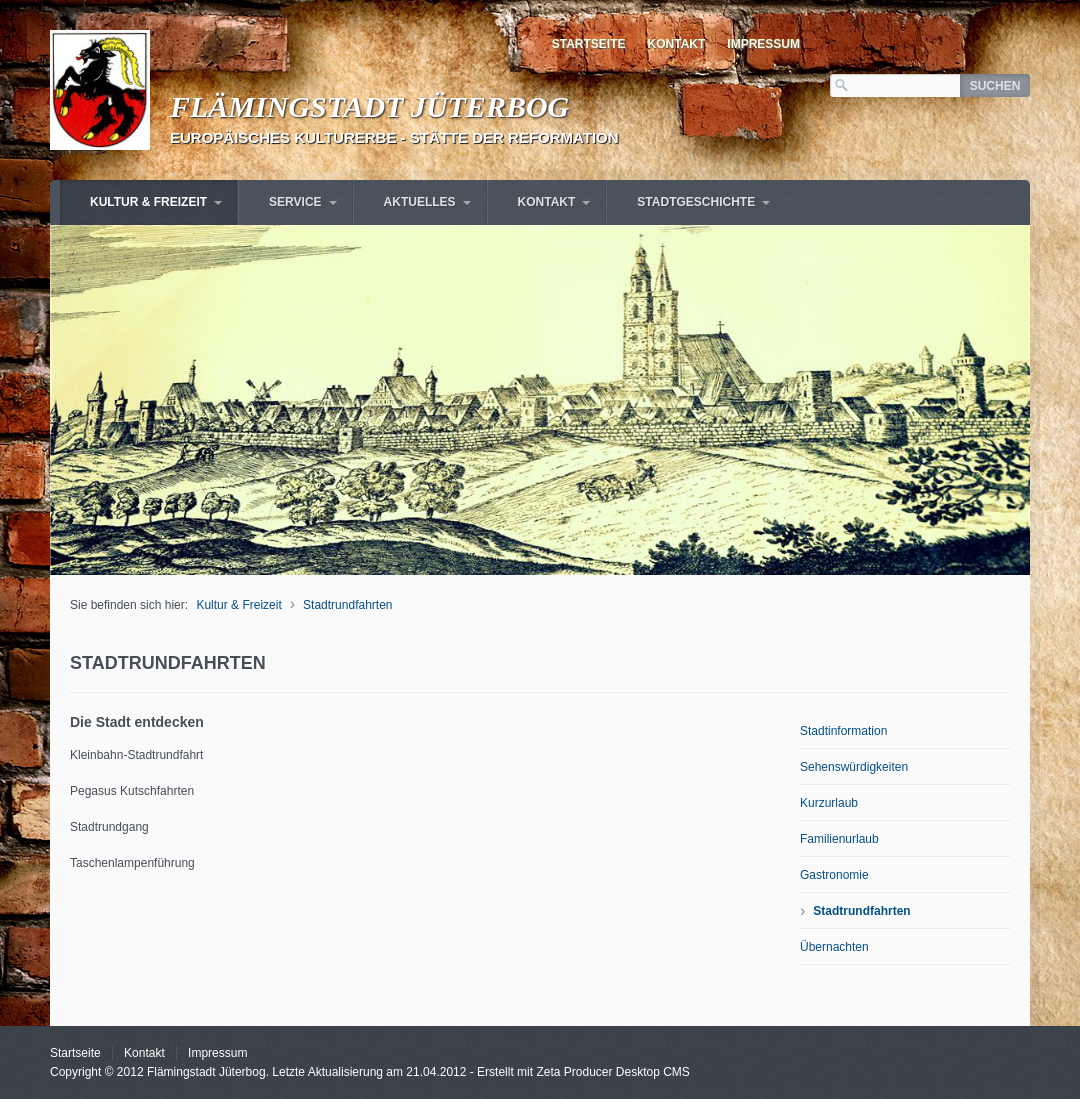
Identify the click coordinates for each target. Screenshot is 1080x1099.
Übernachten (834, 947)
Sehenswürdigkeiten (854, 767)
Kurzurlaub (829, 803)
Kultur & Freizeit (148, 202)
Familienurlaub (839, 839)
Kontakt (677, 44)
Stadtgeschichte (696, 202)
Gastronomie (834, 875)
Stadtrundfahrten (347, 605)
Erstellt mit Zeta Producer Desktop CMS (583, 1072)
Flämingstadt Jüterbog (369, 106)
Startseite (589, 44)
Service (295, 202)
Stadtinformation (843, 731)
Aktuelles (420, 202)
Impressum (763, 44)
